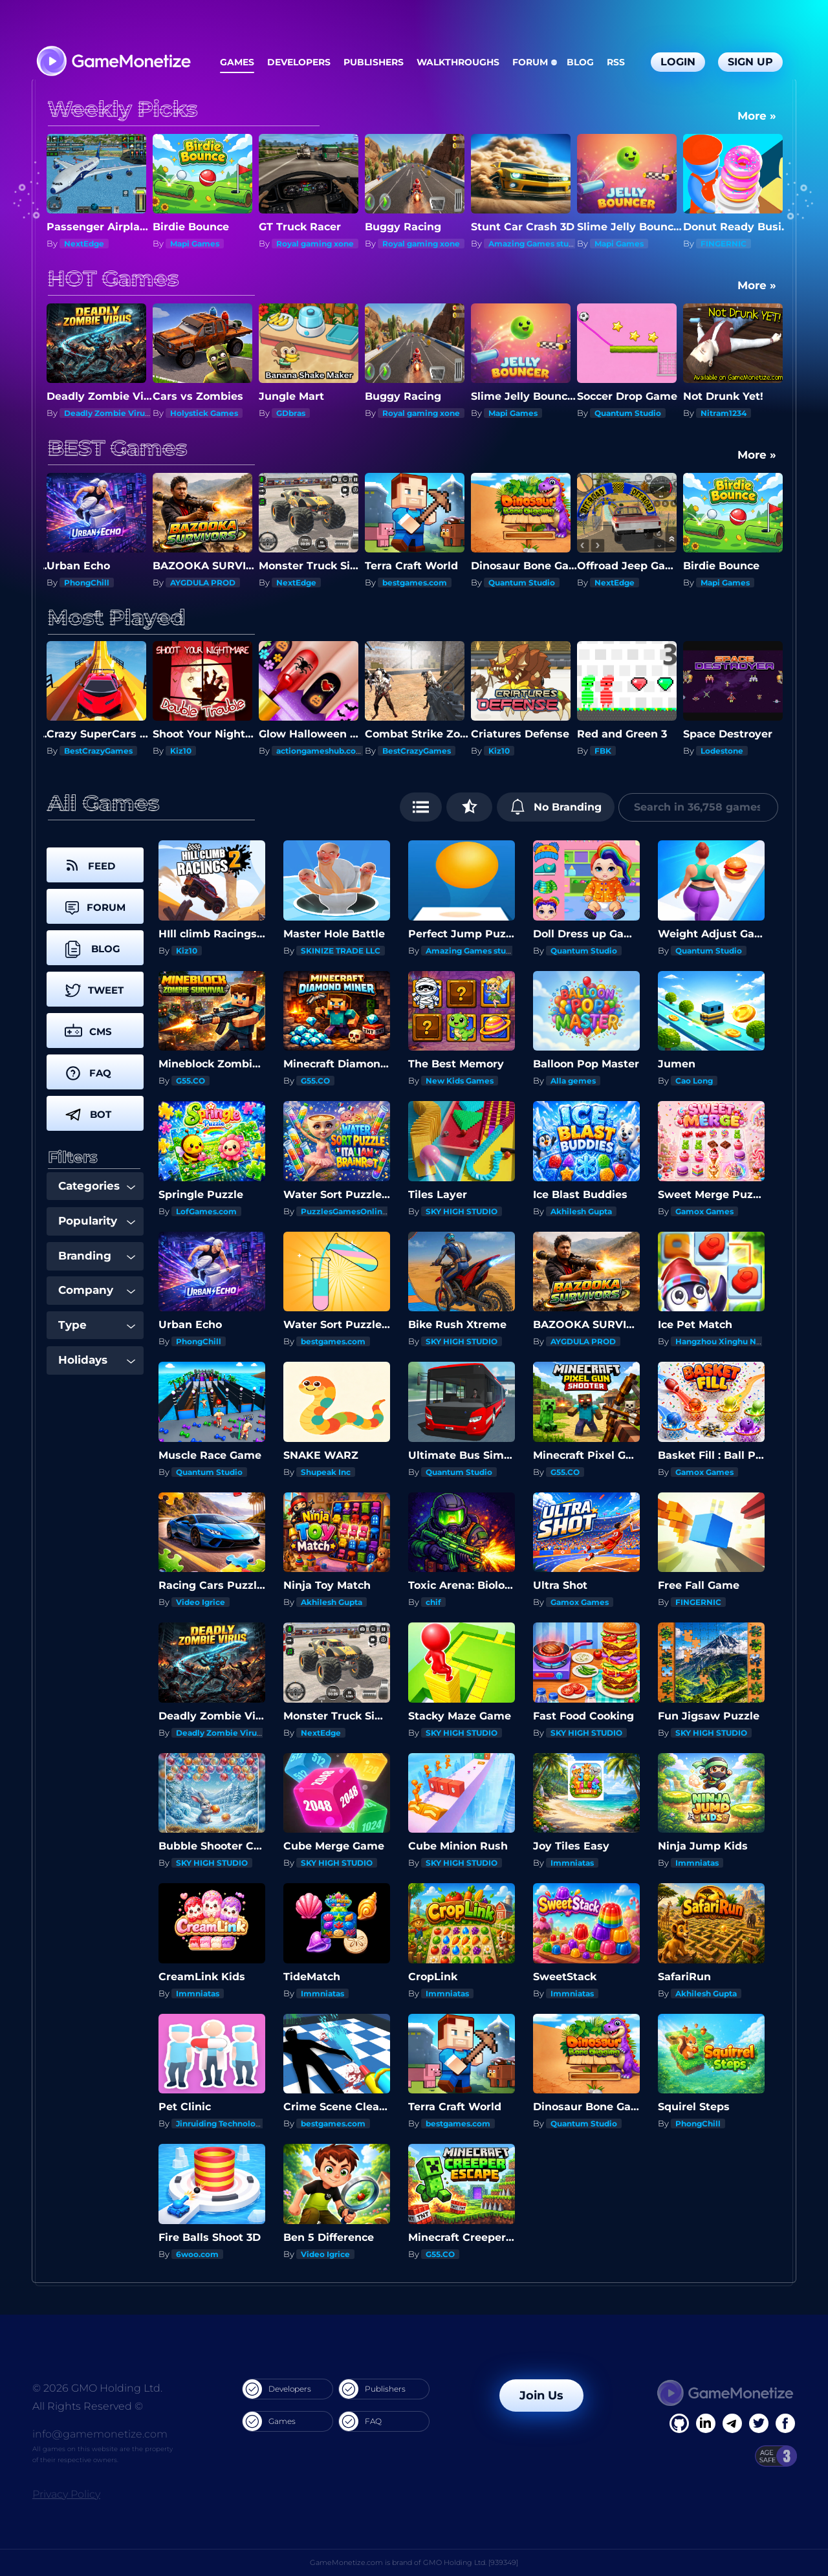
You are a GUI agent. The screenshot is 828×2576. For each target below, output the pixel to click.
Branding (96, 1255)
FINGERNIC (723, 243)
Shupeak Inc (326, 1472)
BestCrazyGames (98, 751)
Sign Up (750, 62)
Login (677, 62)
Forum (530, 62)
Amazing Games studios (536, 243)
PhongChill (86, 582)
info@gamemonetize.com (100, 2434)
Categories (96, 1185)
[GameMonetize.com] (112, 62)
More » (756, 115)
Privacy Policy (66, 2494)
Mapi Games (194, 243)
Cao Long (694, 1081)
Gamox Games (704, 1211)
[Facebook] (679, 2423)
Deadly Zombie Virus (106, 413)
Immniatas (572, 1863)
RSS (616, 62)
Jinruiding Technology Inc (227, 2123)
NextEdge (84, 243)
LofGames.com (206, 1211)
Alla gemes (573, 1081)
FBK (602, 751)
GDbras (290, 413)
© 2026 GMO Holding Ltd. (97, 2388)
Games (237, 62)
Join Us (541, 2395)
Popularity (96, 1220)
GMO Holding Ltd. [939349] (470, 2562)
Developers (299, 62)
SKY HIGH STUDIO (461, 1211)
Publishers (373, 62)
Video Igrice (200, 1602)
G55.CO (190, 1081)
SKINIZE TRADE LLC (340, 950)
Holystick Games (204, 413)
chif (433, 1602)
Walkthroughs (458, 62)
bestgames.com (414, 582)
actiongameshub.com (320, 751)
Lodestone (722, 751)
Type (96, 1324)
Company (96, 1289)
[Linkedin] (732, 2423)
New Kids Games (460, 1081)
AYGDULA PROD (202, 582)
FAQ (360, 2421)
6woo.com (197, 2254)
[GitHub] (785, 2423)
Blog (580, 62)
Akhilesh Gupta (581, 1211)
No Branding (556, 806)
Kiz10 (180, 751)
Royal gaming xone (315, 243)
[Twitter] (758, 2423)
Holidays (96, 1359)
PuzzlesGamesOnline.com (354, 1211)
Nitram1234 (723, 413)
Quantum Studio (627, 413)
